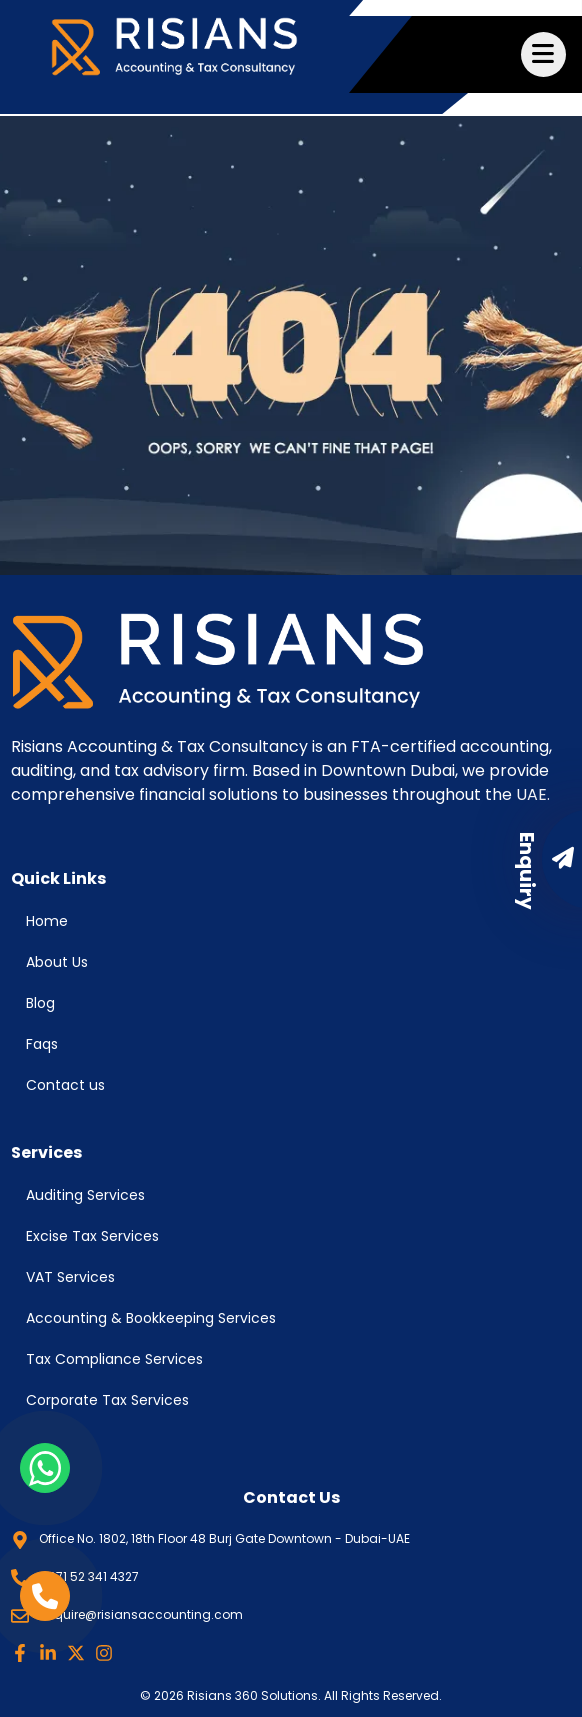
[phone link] (45, 1596)
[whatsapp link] (45, 1468)
